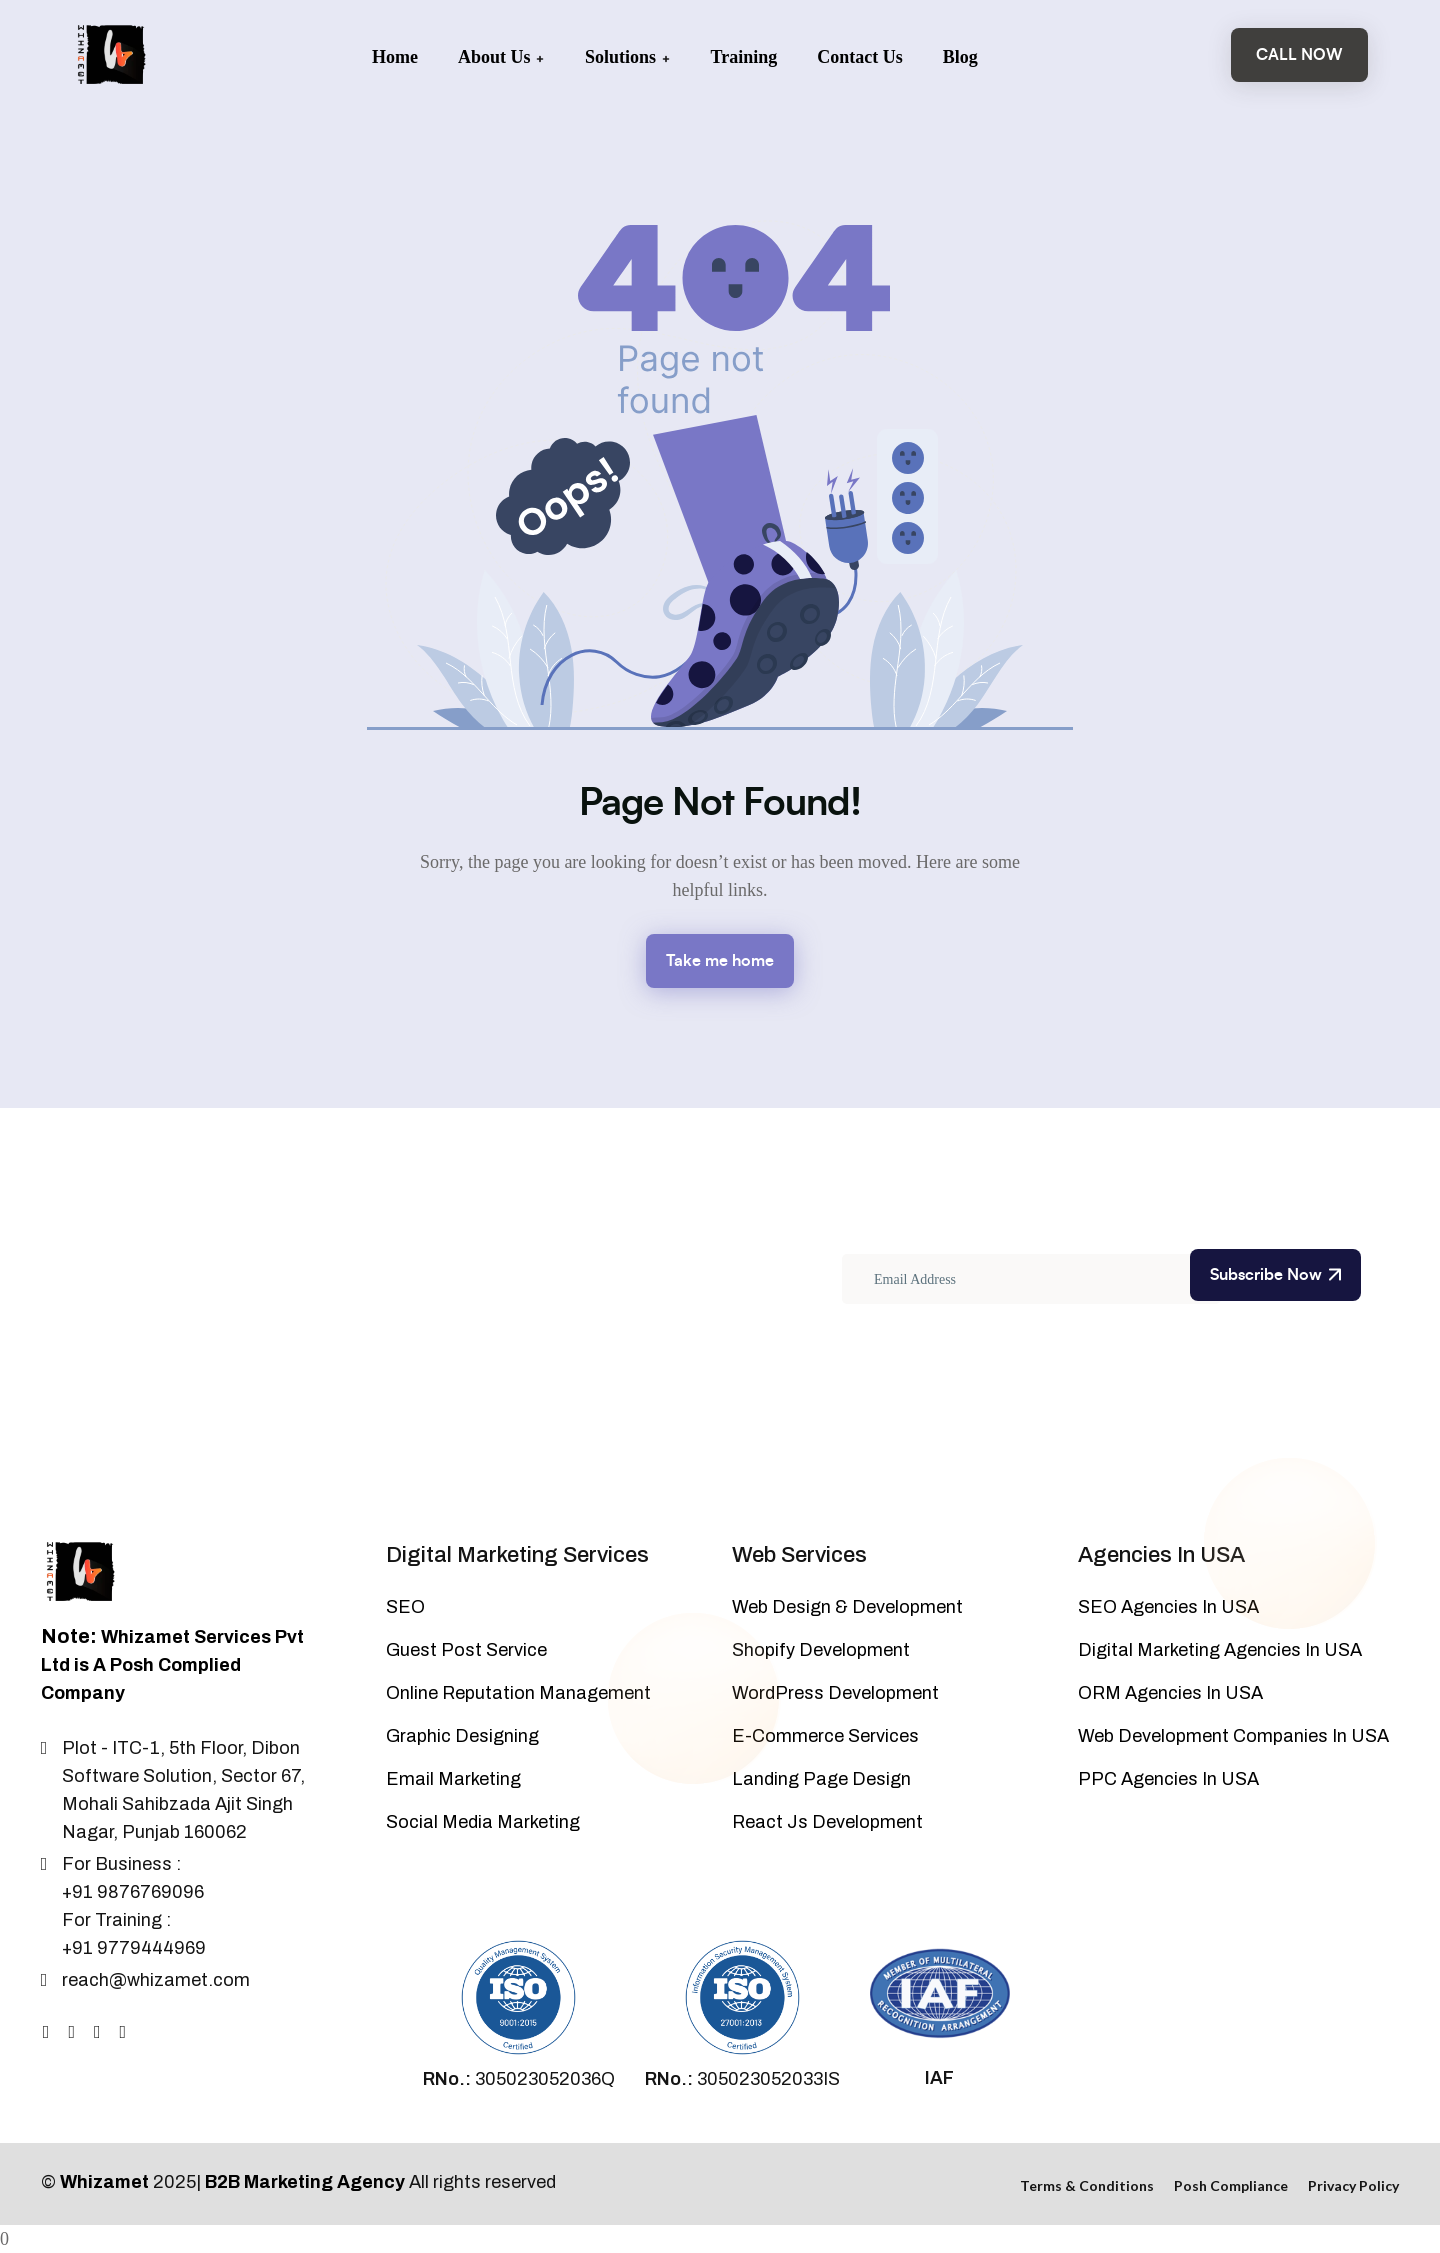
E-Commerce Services (825, 1736)
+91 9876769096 (133, 1892)
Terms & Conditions (1087, 2185)
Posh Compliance (1231, 2185)
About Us (501, 57)
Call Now (1299, 55)
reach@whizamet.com (156, 1980)
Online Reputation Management (518, 1693)
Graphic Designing (462, 1736)
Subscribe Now (1275, 1275)
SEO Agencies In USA (1168, 1607)
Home (395, 57)
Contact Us (860, 57)
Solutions (628, 57)
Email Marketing (453, 1779)
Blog (960, 57)
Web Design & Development (847, 1607)
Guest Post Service (466, 1650)
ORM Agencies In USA (1170, 1693)
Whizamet (104, 2182)
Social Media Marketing (483, 1822)
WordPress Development (835, 1693)
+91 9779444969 (134, 1948)
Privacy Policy (1353, 2185)
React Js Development (827, 1822)
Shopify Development (821, 1650)
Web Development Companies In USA (1233, 1736)
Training (744, 57)
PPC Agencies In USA (1168, 1779)
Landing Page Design (821, 1779)
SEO (405, 1607)
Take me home (720, 961)
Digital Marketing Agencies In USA (1220, 1650)
